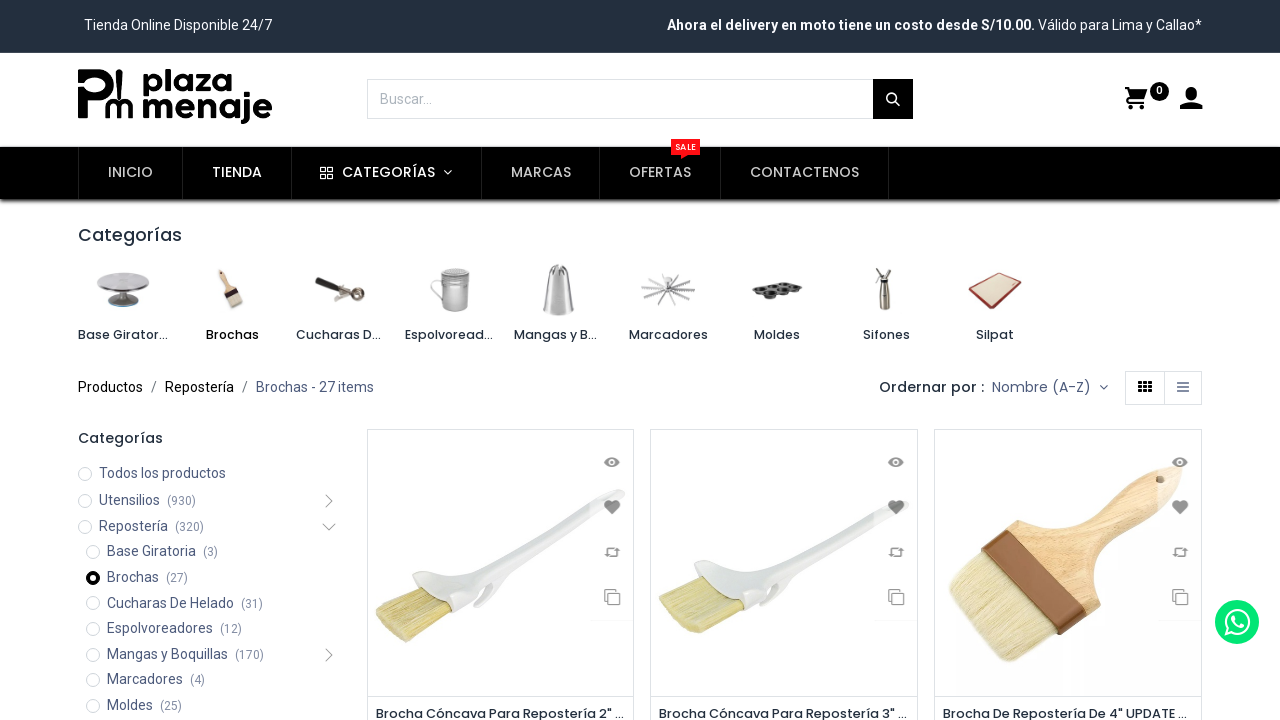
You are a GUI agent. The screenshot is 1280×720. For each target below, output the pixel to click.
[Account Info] (1191, 101)
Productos (110, 387)
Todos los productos (162, 473)
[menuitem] (130, 173)
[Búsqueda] (893, 99)
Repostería (199, 387)
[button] (1050, 388)
